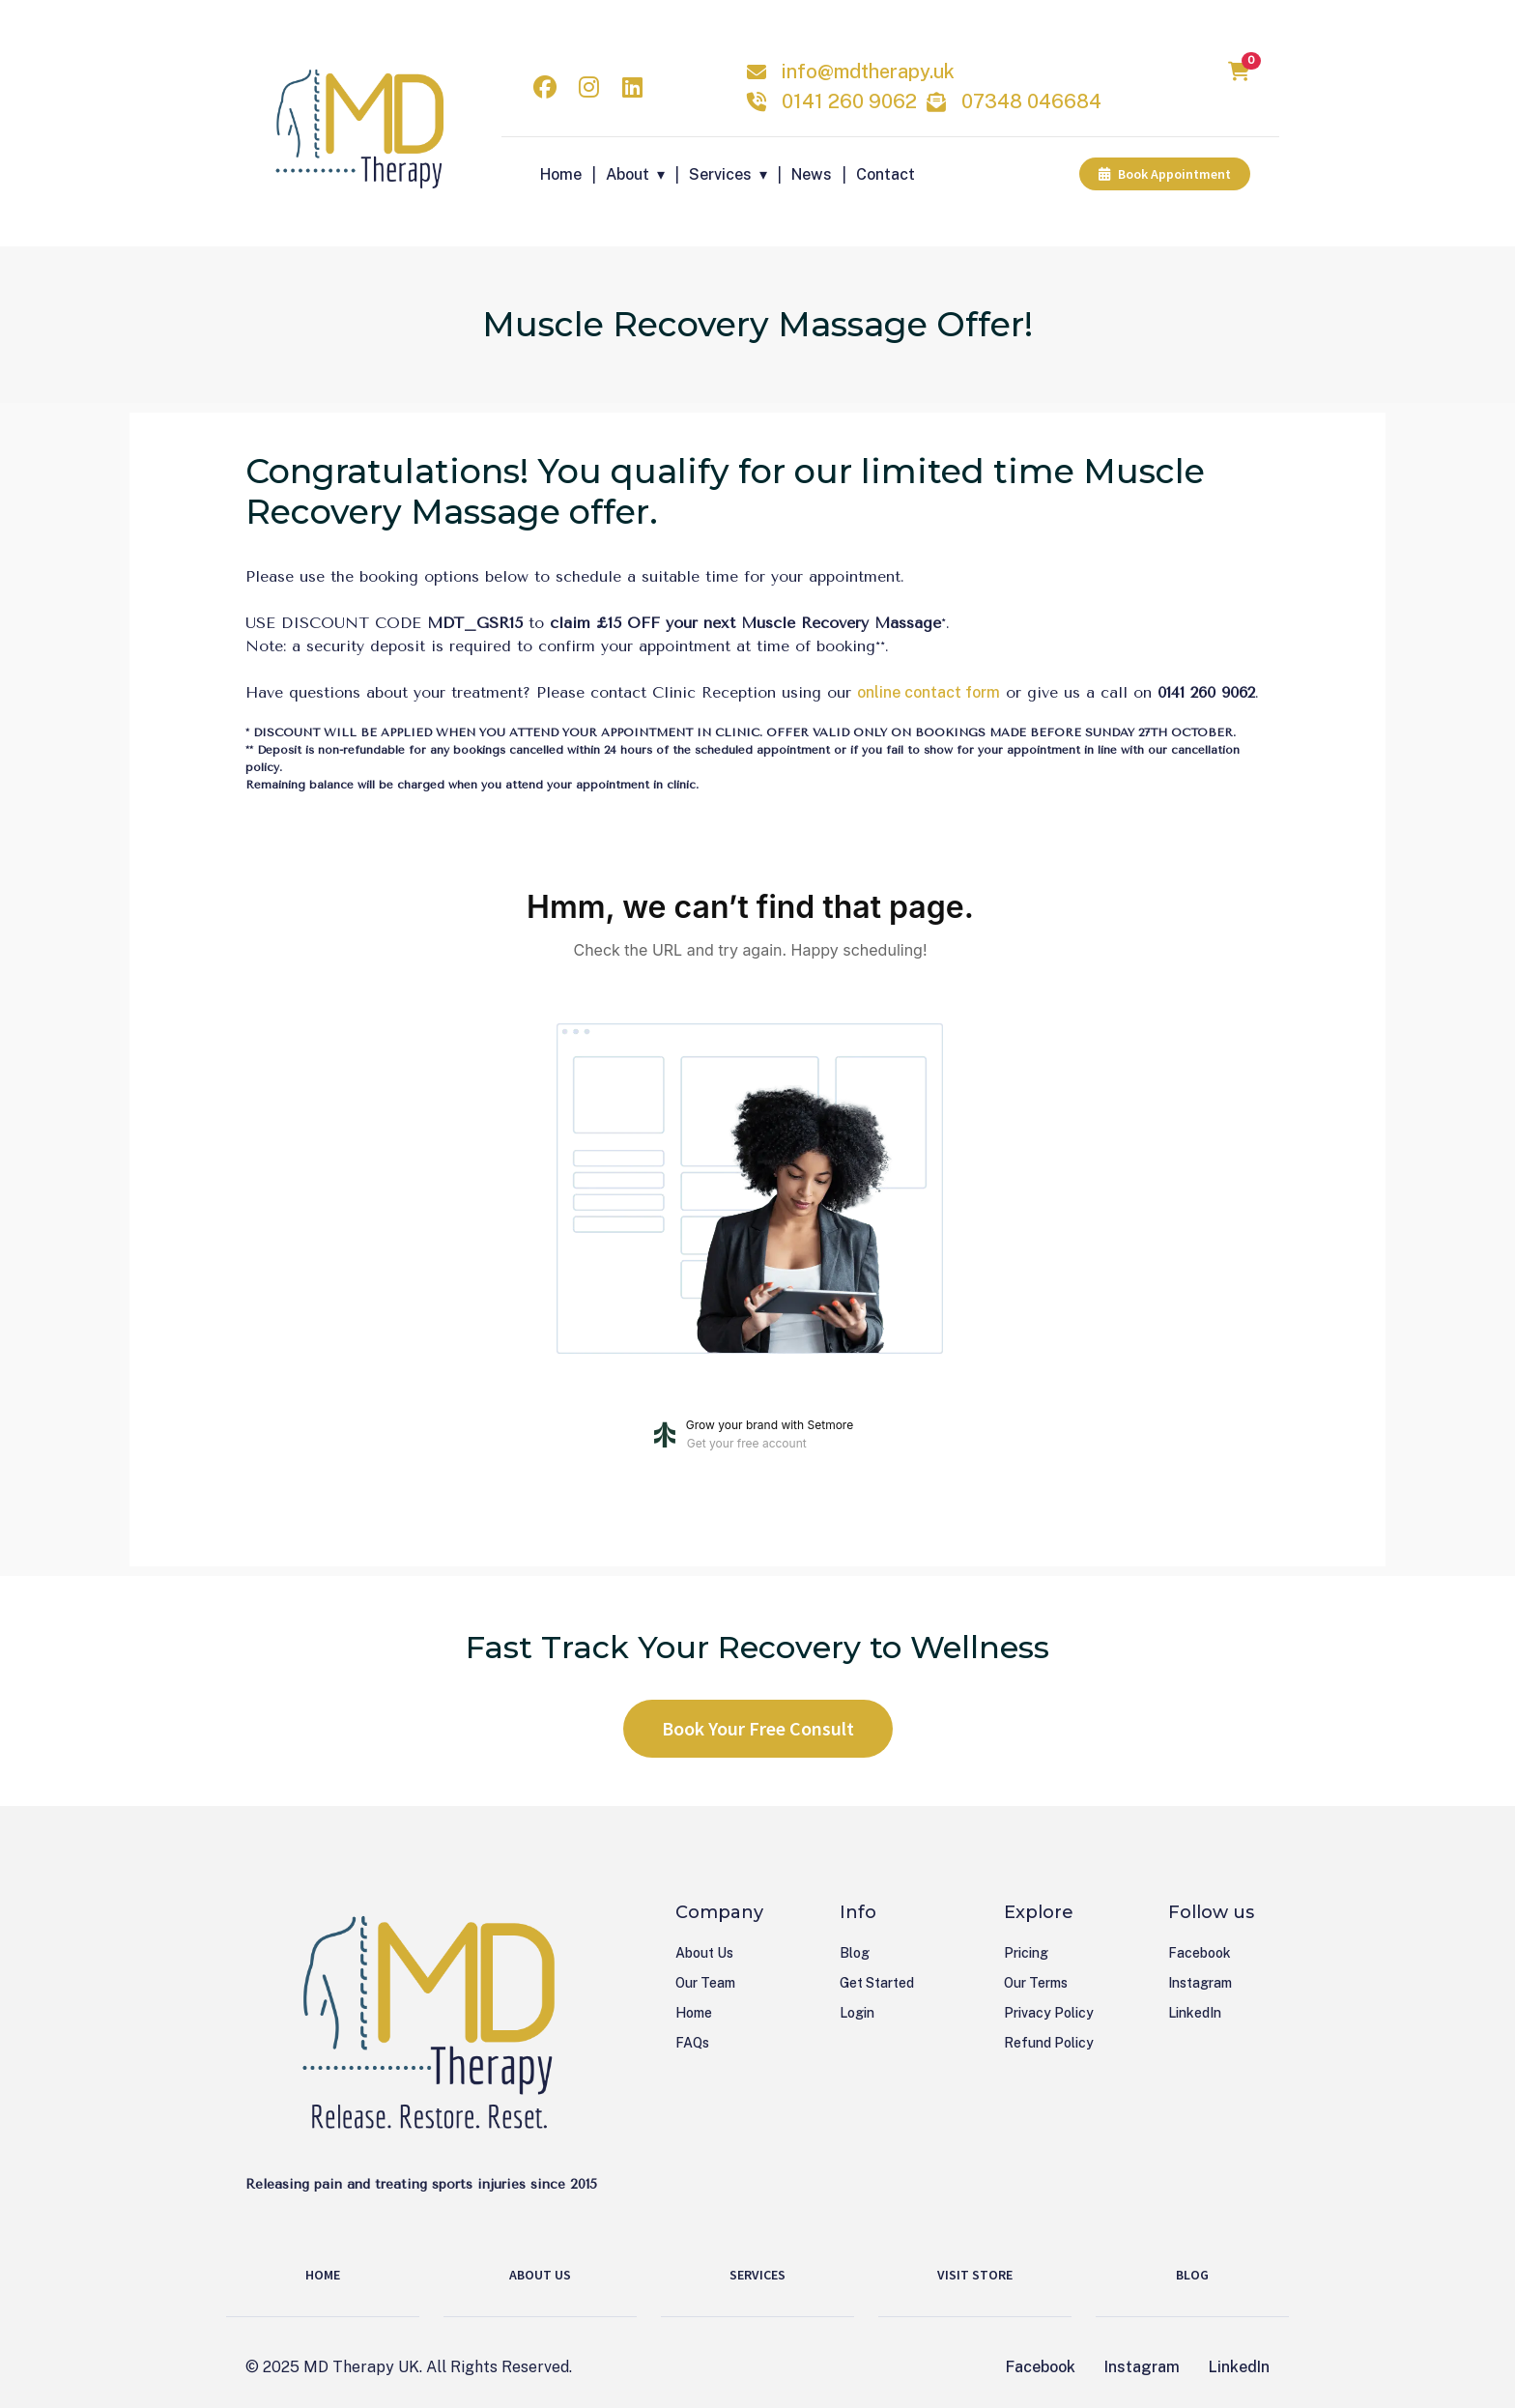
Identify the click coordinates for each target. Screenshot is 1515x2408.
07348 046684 (1031, 101)
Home (561, 174)
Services (720, 174)
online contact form (928, 692)
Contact (885, 174)
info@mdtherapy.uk (868, 71)
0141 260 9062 (849, 101)
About (627, 174)
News (811, 174)
